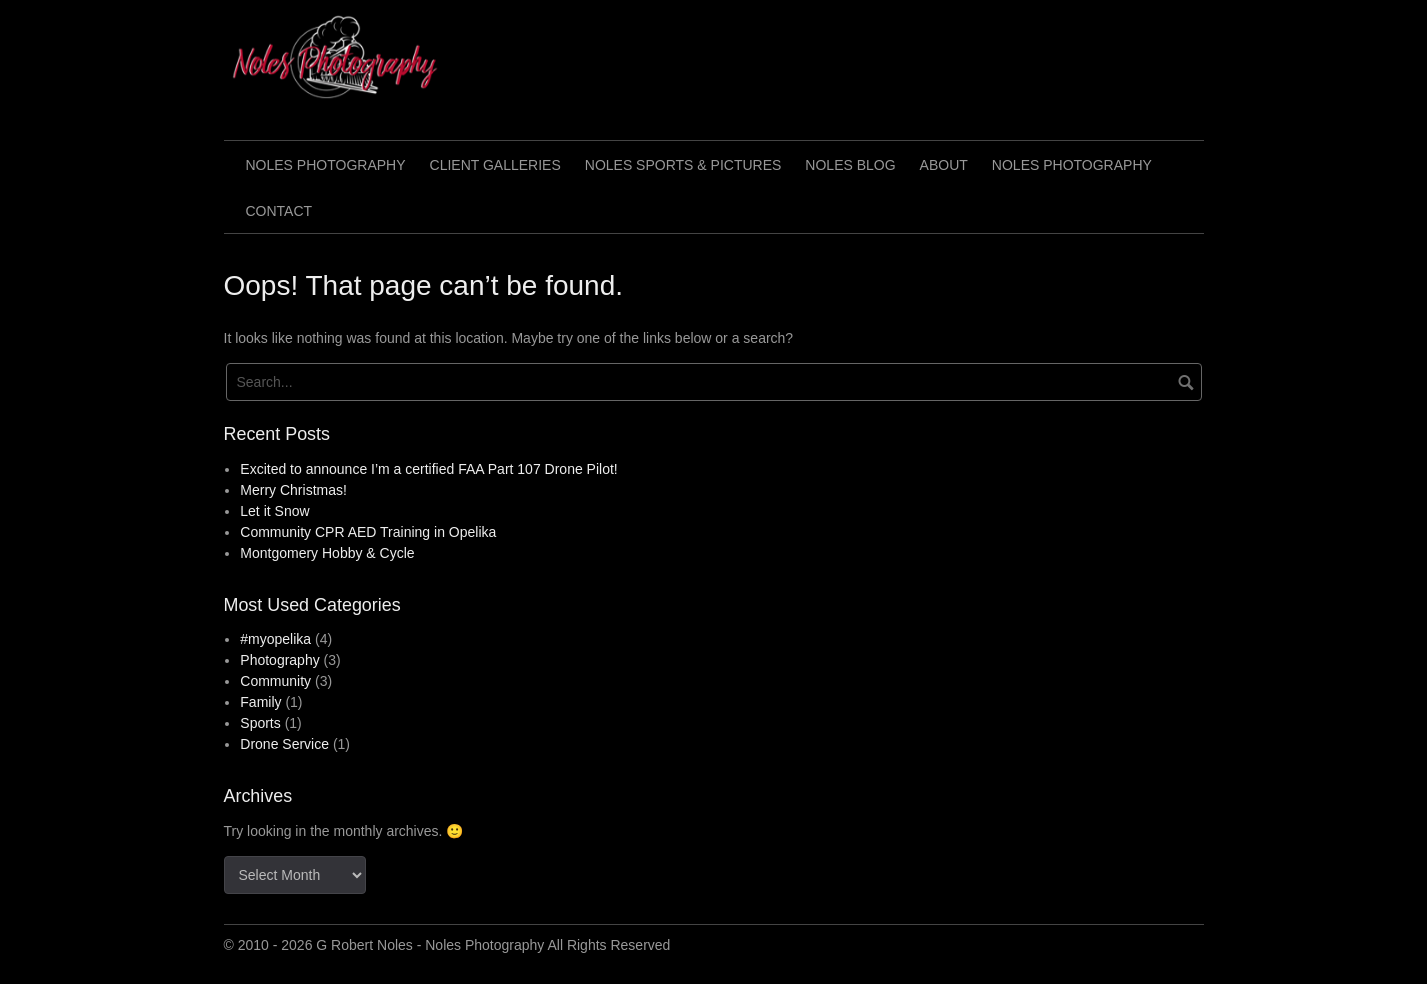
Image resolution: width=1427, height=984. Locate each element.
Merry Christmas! (293, 490)
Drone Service (284, 744)
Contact (279, 211)
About (944, 165)
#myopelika (275, 639)
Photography (279, 660)
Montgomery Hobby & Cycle (327, 553)
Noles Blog (850, 165)
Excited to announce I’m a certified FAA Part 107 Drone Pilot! (428, 469)
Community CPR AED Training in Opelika (368, 532)
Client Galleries (495, 165)
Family (260, 702)
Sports (260, 723)
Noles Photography (326, 165)
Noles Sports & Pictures (683, 165)
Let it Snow (274, 511)
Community (275, 681)
